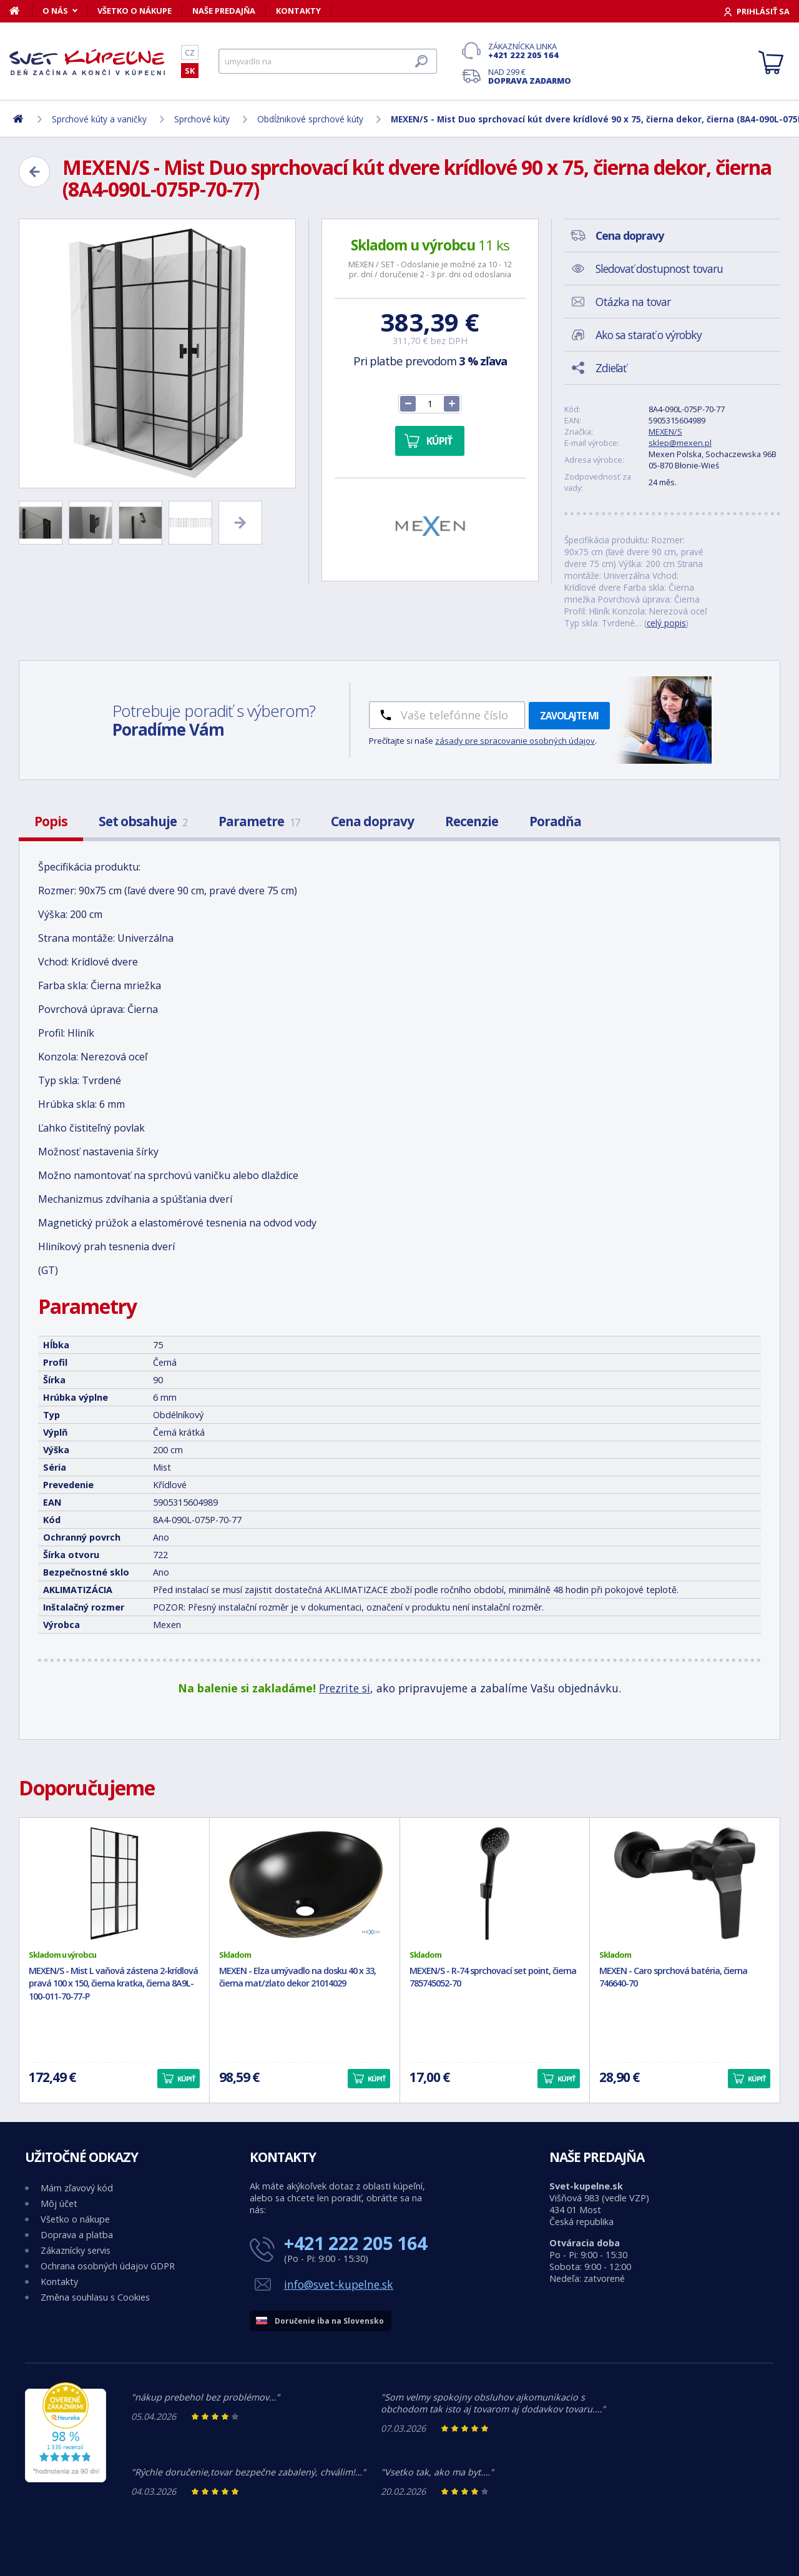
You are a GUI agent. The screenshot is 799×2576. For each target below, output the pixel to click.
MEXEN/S (665, 431)
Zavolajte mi (569, 715)
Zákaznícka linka (529, 51)
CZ (190, 52)
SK (190, 70)
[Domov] (20, 10)
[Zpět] (34, 171)
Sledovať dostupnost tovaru (659, 268)
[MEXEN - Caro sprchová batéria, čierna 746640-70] (684, 1883)
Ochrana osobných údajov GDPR (108, 2266)
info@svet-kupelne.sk (338, 2284)
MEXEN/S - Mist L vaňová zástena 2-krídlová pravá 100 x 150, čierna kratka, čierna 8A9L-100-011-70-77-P (113, 1984)
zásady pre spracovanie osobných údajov (515, 740)
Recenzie (471, 821)
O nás (55, 10)
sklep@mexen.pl (680, 442)
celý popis (666, 623)
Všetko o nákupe (134, 10)
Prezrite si (344, 1687)
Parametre (259, 821)
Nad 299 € (529, 76)
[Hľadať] (327, 61)
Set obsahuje (143, 821)
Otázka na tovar (633, 301)
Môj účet (59, 2203)
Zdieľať (611, 367)
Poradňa (555, 821)
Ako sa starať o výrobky (649, 334)
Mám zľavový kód (77, 2188)
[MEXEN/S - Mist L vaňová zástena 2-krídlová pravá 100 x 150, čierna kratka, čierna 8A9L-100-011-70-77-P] (114, 1883)
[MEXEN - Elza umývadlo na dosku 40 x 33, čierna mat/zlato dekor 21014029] (304, 1883)
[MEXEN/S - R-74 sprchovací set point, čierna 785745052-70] (495, 1883)
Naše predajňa (223, 10)
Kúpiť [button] (186, 2078)
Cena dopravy (372, 821)
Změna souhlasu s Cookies (95, 2297)
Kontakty (298, 10)
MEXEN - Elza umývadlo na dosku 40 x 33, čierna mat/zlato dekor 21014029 (297, 1977)
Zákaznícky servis (75, 2250)
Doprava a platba (77, 2235)
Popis (50, 821)
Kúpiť (439, 441)
